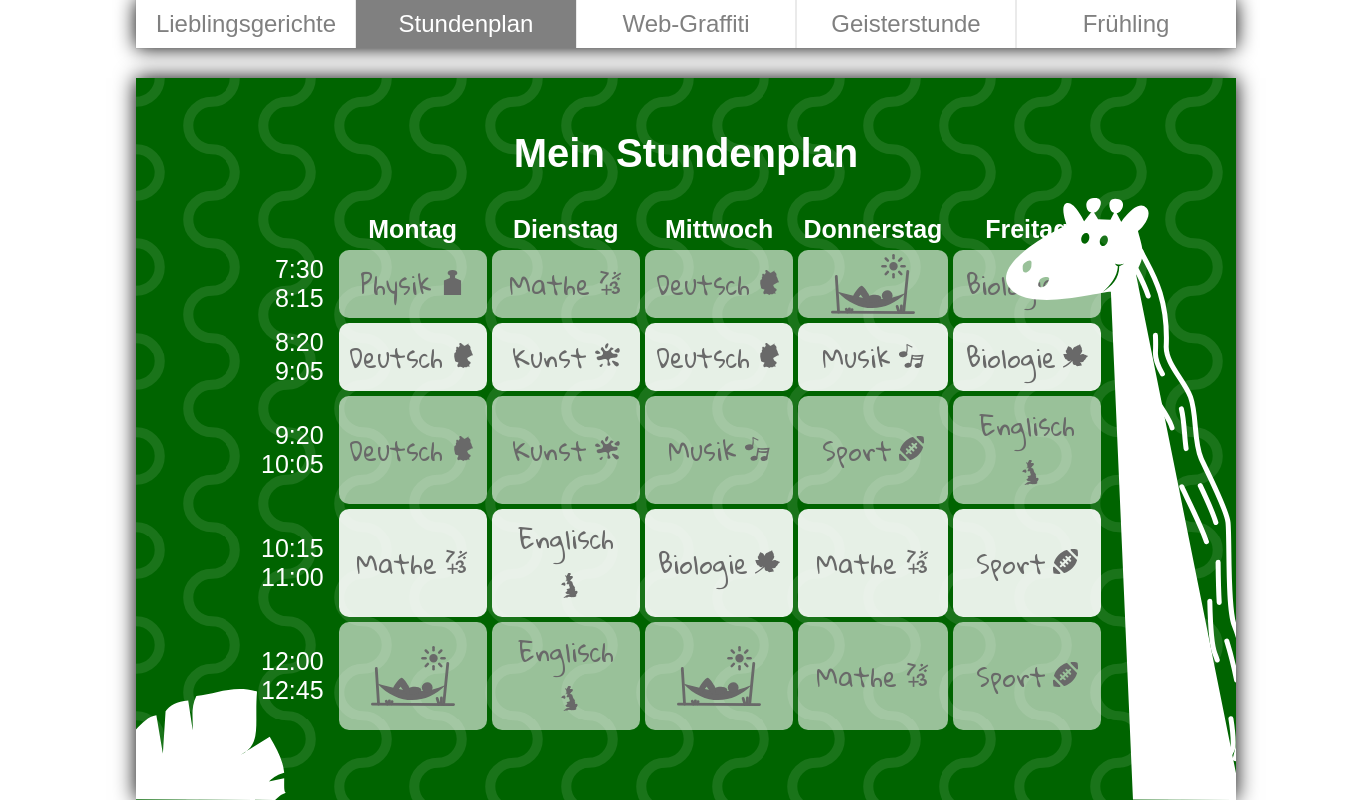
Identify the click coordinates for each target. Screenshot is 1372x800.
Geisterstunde (905, 23)
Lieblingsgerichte (246, 23)
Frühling (1126, 23)
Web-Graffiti (685, 23)
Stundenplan (466, 23)
